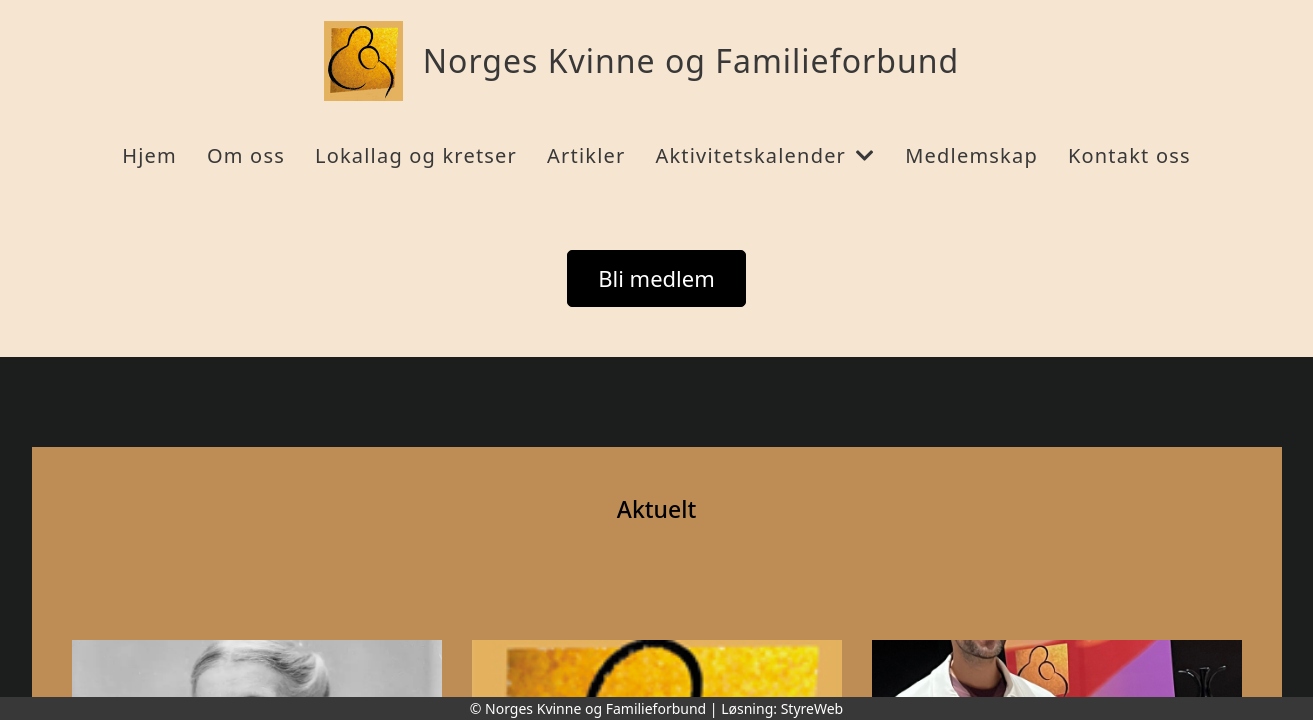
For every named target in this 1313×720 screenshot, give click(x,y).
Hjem (149, 155)
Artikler (586, 155)
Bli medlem (656, 278)
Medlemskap (971, 155)
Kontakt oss (1129, 155)
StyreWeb (812, 708)
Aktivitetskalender (765, 155)
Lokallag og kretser (416, 155)
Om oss (246, 155)
